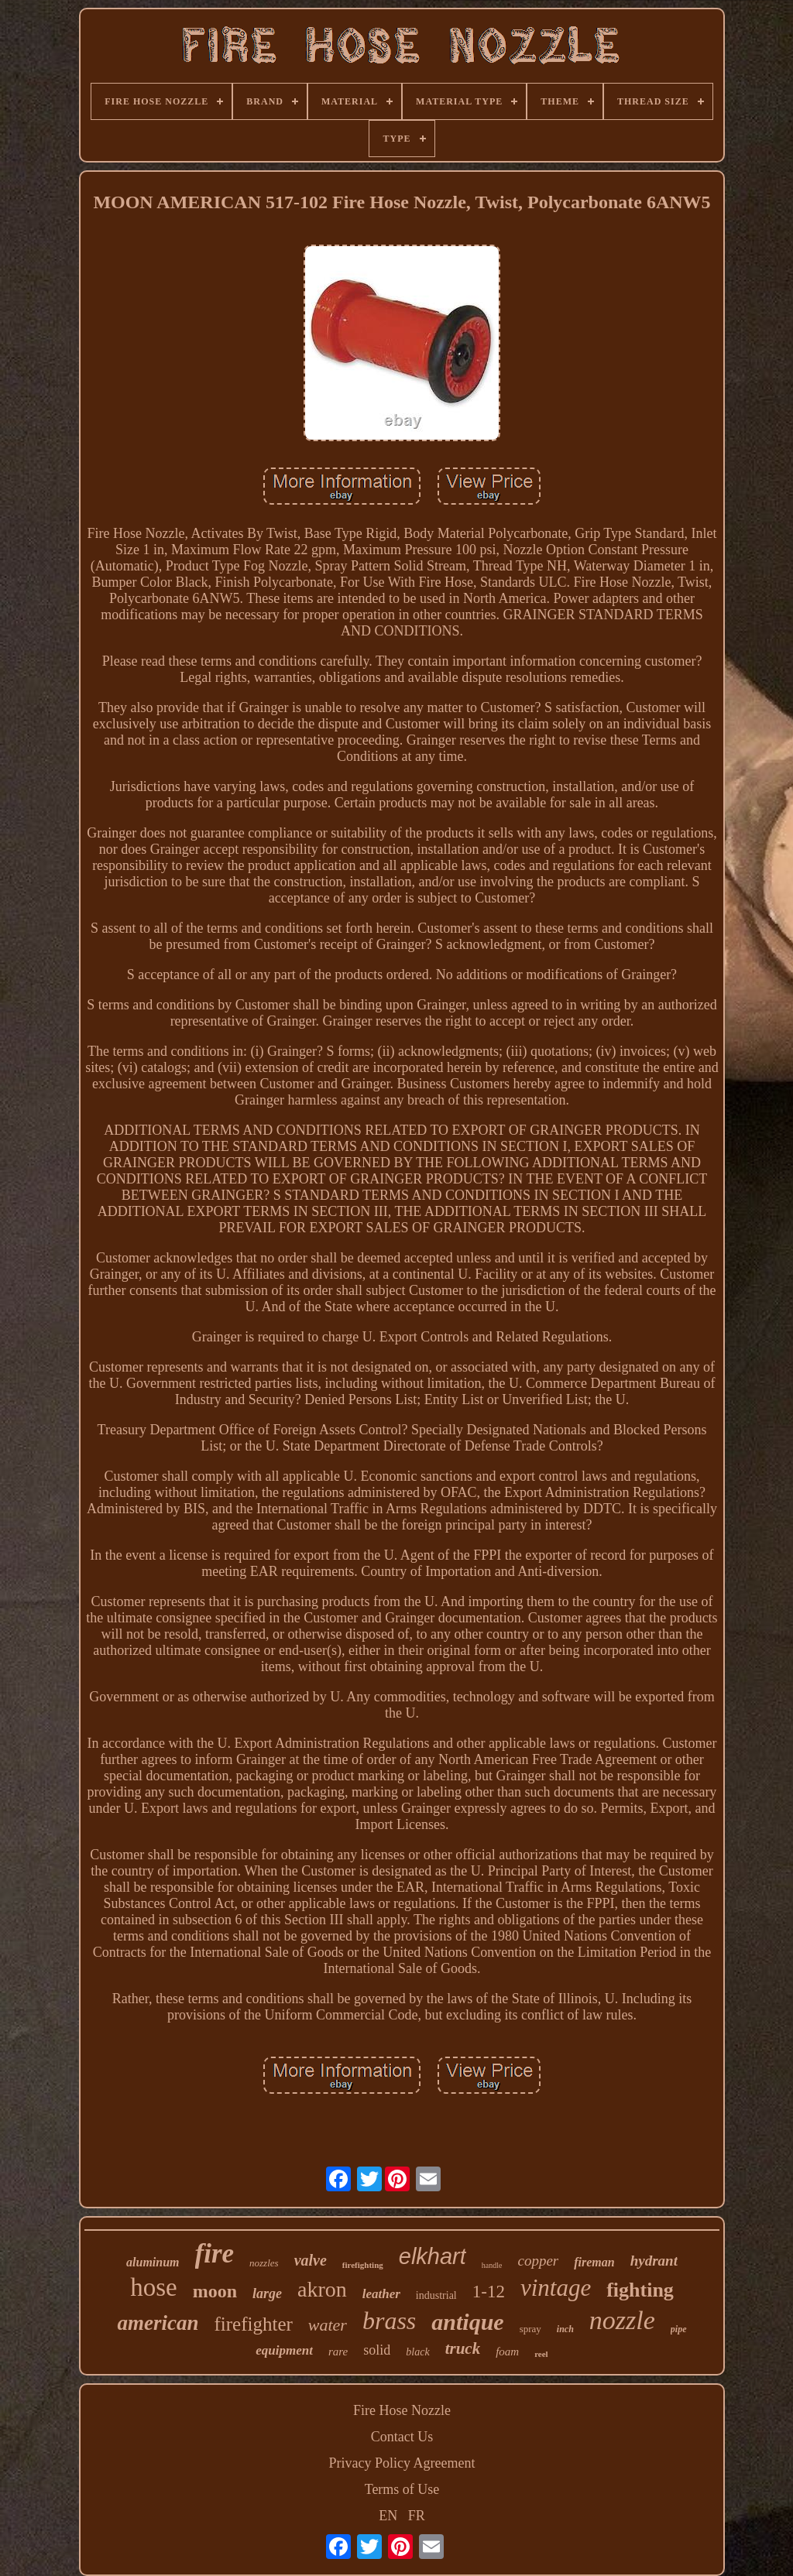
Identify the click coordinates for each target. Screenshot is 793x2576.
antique (467, 2321)
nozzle (622, 2320)
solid (376, 2350)
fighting (640, 2290)
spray (530, 2328)
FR (416, 2515)
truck (463, 2348)
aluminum (152, 2262)
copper (537, 2260)
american (157, 2322)
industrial (436, 2295)
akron (322, 2289)
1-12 (488, 2291)
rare (338, 2351)
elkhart (432, 2256)
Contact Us (402, 2436)
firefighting (362, 2264)
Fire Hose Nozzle (402, 2410)
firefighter (253, 2324)
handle (492, 2265)
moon (215, 2291)
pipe (679, 2329)
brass (389, 2320)
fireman (594, 2262)
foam (507, 2351)
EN (388, 2515)
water (327, 2324)
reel (541, 2353)
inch (565, 2329)
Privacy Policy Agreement (402, 2463)
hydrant (654, 2260)
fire (215, 2254)
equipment (284, 2350)
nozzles (264, 2263)
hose (153, 2287)
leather (381, 2294)
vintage (555, 2287)
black (417, 2352)
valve (310, 2260)
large (267, 2293)
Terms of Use (402, 2489)
